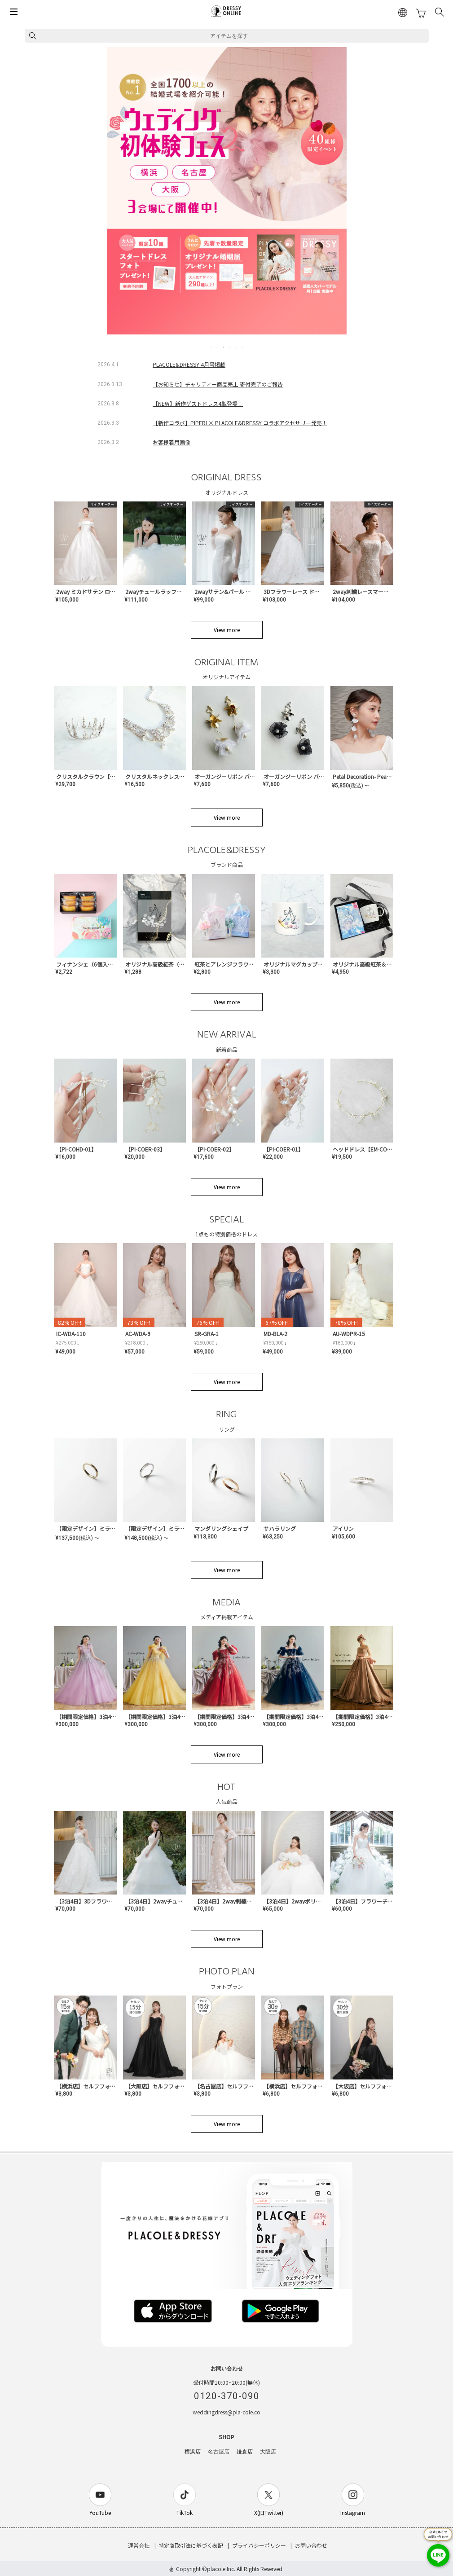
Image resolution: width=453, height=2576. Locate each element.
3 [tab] (224, 347)
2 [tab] (218, 347)
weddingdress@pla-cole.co (226, 2412)
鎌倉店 (245, 2452)
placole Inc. (221, 2568)
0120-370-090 (226, 2396)
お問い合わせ (311, 2545)
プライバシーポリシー (259, 2545)
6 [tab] (243, 347)
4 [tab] (230, 347)
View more (227, 629)
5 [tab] (236, 347)
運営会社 (139, 2545)
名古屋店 (218, 2452)
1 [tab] (211, 347)
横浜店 (193, 2452)
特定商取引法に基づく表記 (190, 2545)
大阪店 (268, 2452)
